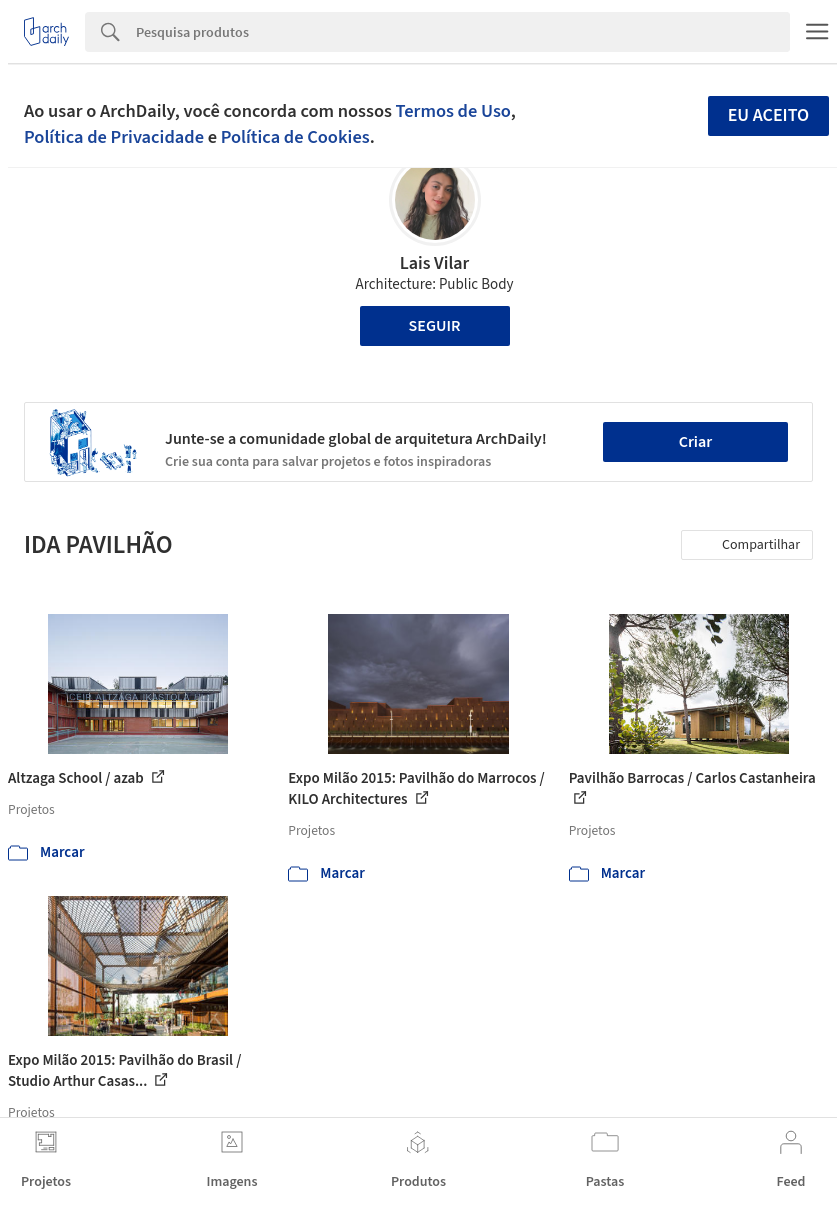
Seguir (435, 326)
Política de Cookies (295, 137)
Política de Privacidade (114, 137)
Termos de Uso (453, 111)
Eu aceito (769, 115)
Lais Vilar (435, 263)
